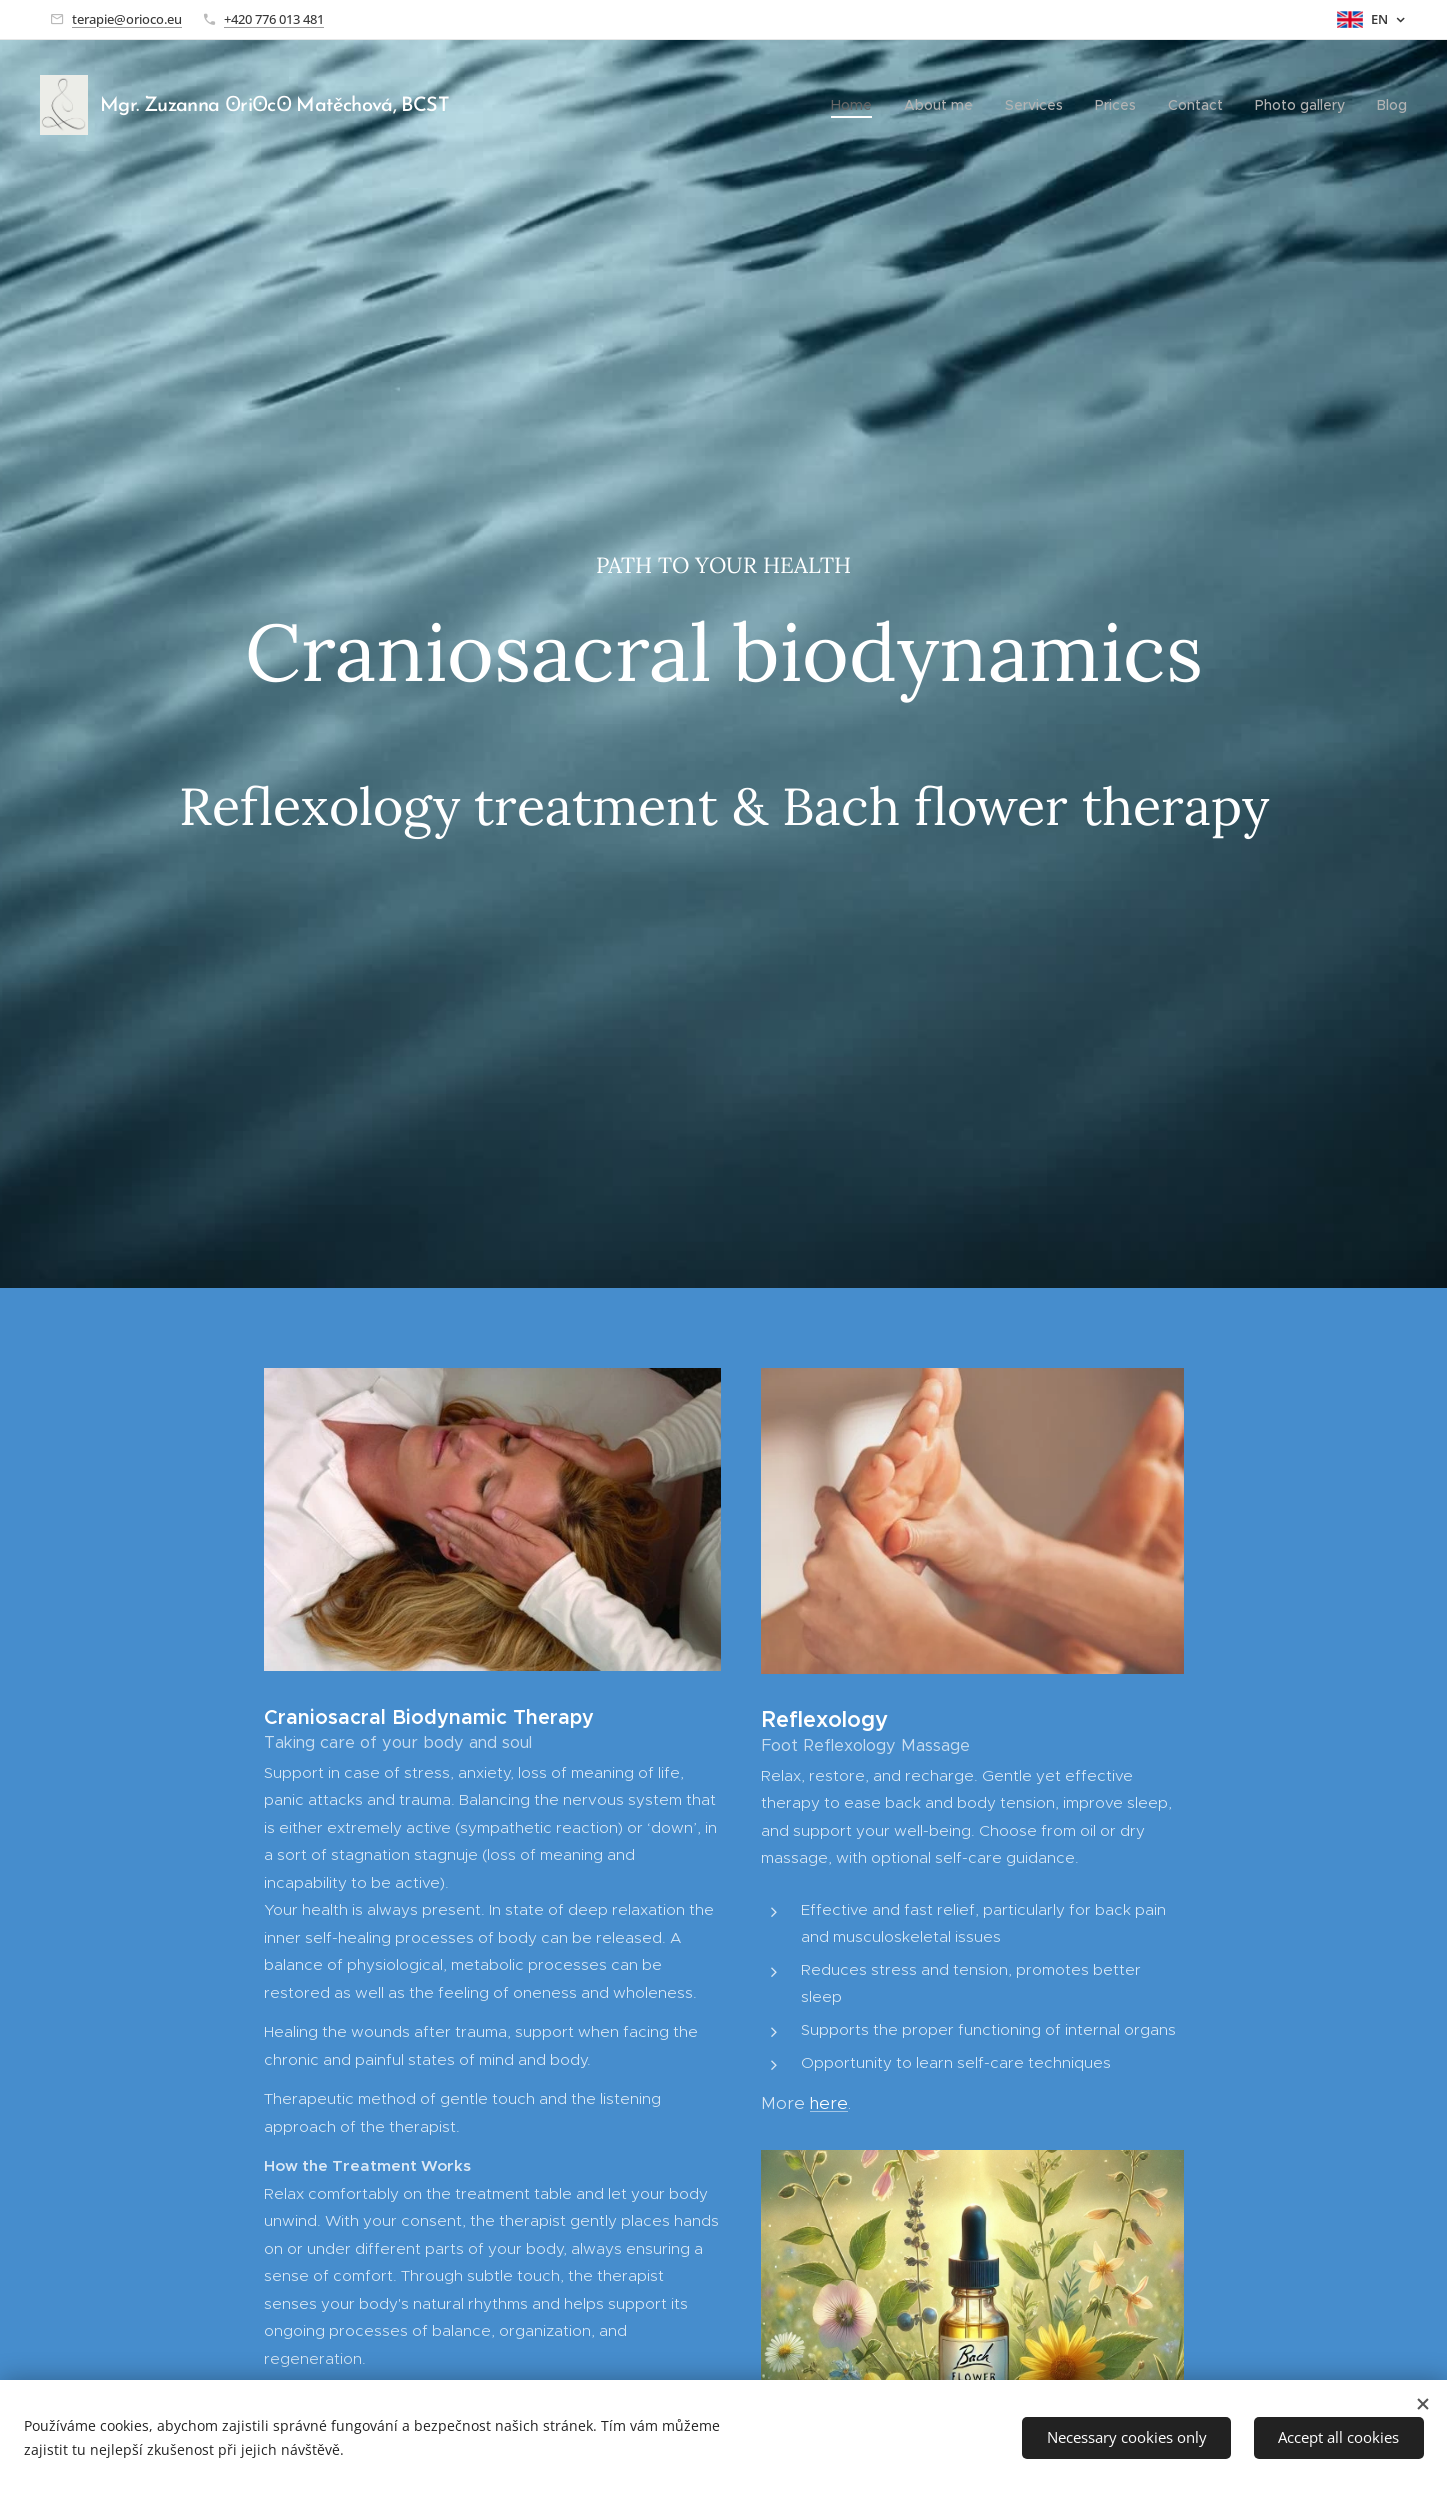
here (828, 2103)
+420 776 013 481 (274, 19)
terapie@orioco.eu (127, 19)
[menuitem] (857, 105)
